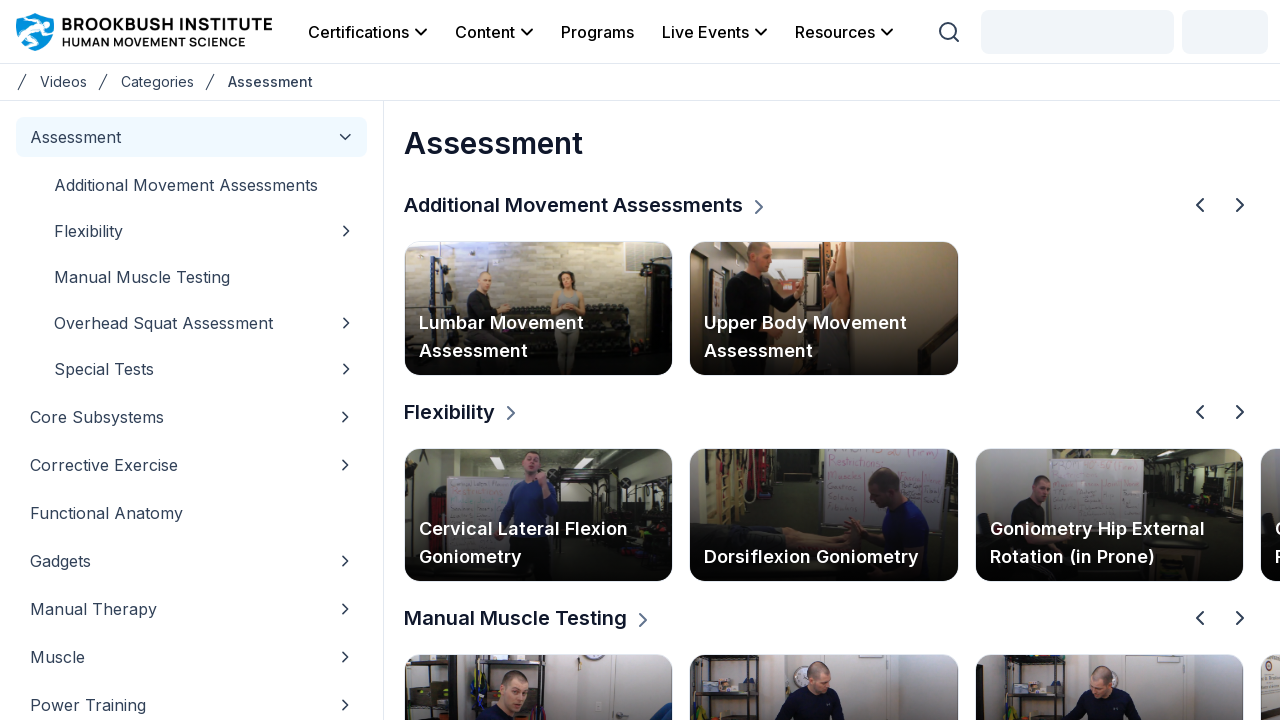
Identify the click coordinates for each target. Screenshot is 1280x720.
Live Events (716, 32)
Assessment (270, 81)
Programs (597, 32)
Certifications (369, 32)
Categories (157, 81)
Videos (63, 81)
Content (496, 32)
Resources (846, 32)
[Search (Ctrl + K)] (949, 32)
